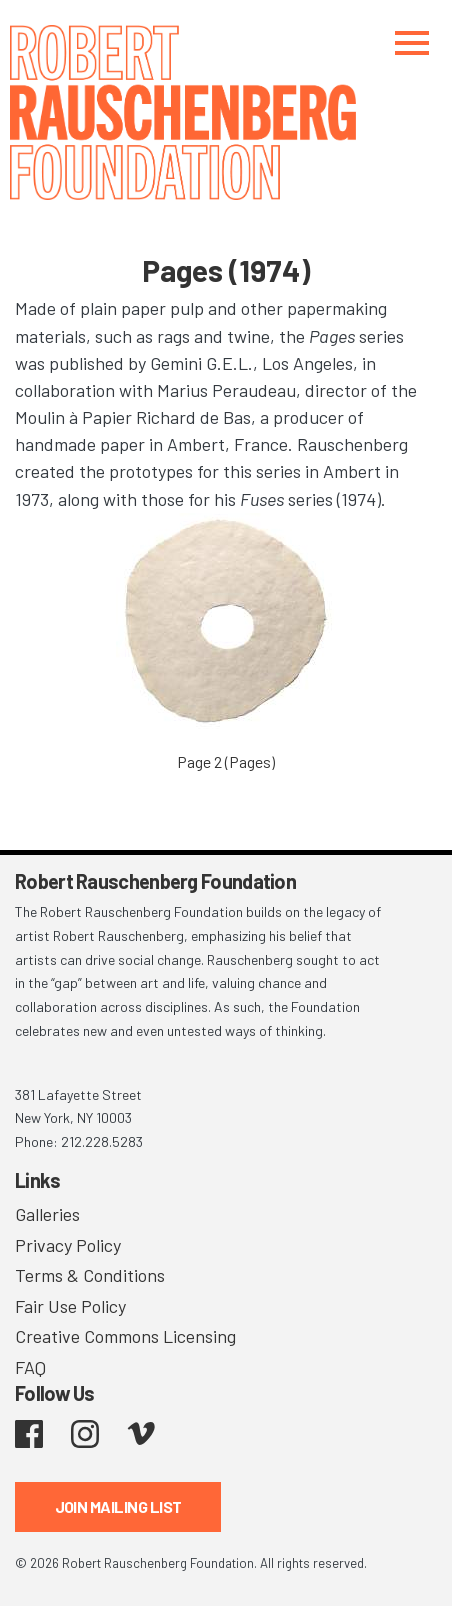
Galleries (47, 1214)
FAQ (30, 1367)
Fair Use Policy (70, 1306)
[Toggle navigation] (412, 42)
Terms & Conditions (90, 1275)
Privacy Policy (68, 1245)
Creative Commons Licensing (125, 1336)
